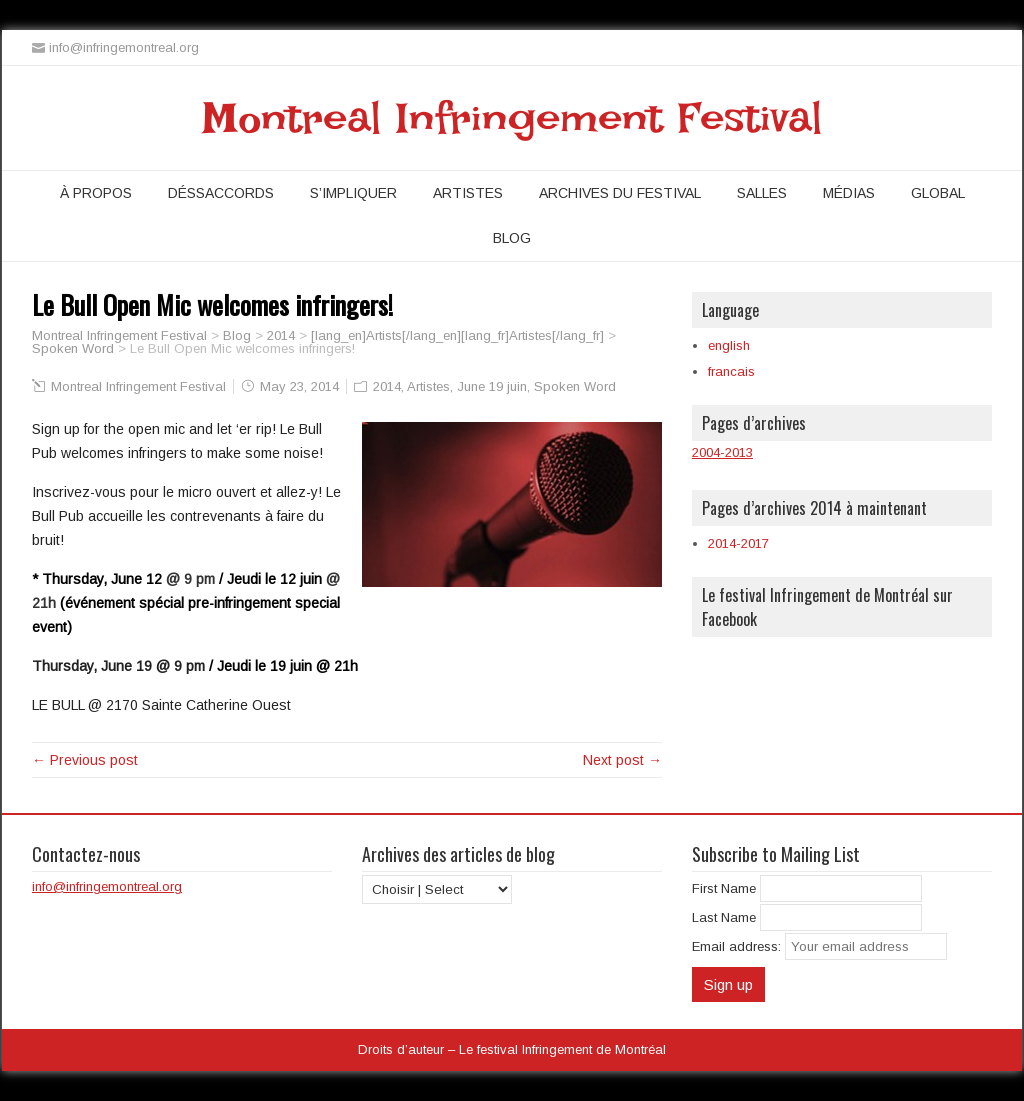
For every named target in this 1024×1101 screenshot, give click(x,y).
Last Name (724, 917)
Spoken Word (575, 386)
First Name (724, 888)
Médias (849, 193)
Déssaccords (221, 193)
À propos (96, 193)
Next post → (622, 760)
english (729, 345)
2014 (387, 386)
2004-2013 (722, 452)
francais (731, 371)
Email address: (738, 946)
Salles (762, 193)
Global (938, 193)
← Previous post (85, 760)
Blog (512, 238)
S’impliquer (353, 193)
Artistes (468, 193)
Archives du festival (620, 193)
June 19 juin (492, 386)
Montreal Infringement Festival (512, 118)
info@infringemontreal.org (107, 886)
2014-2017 (738, 543)
